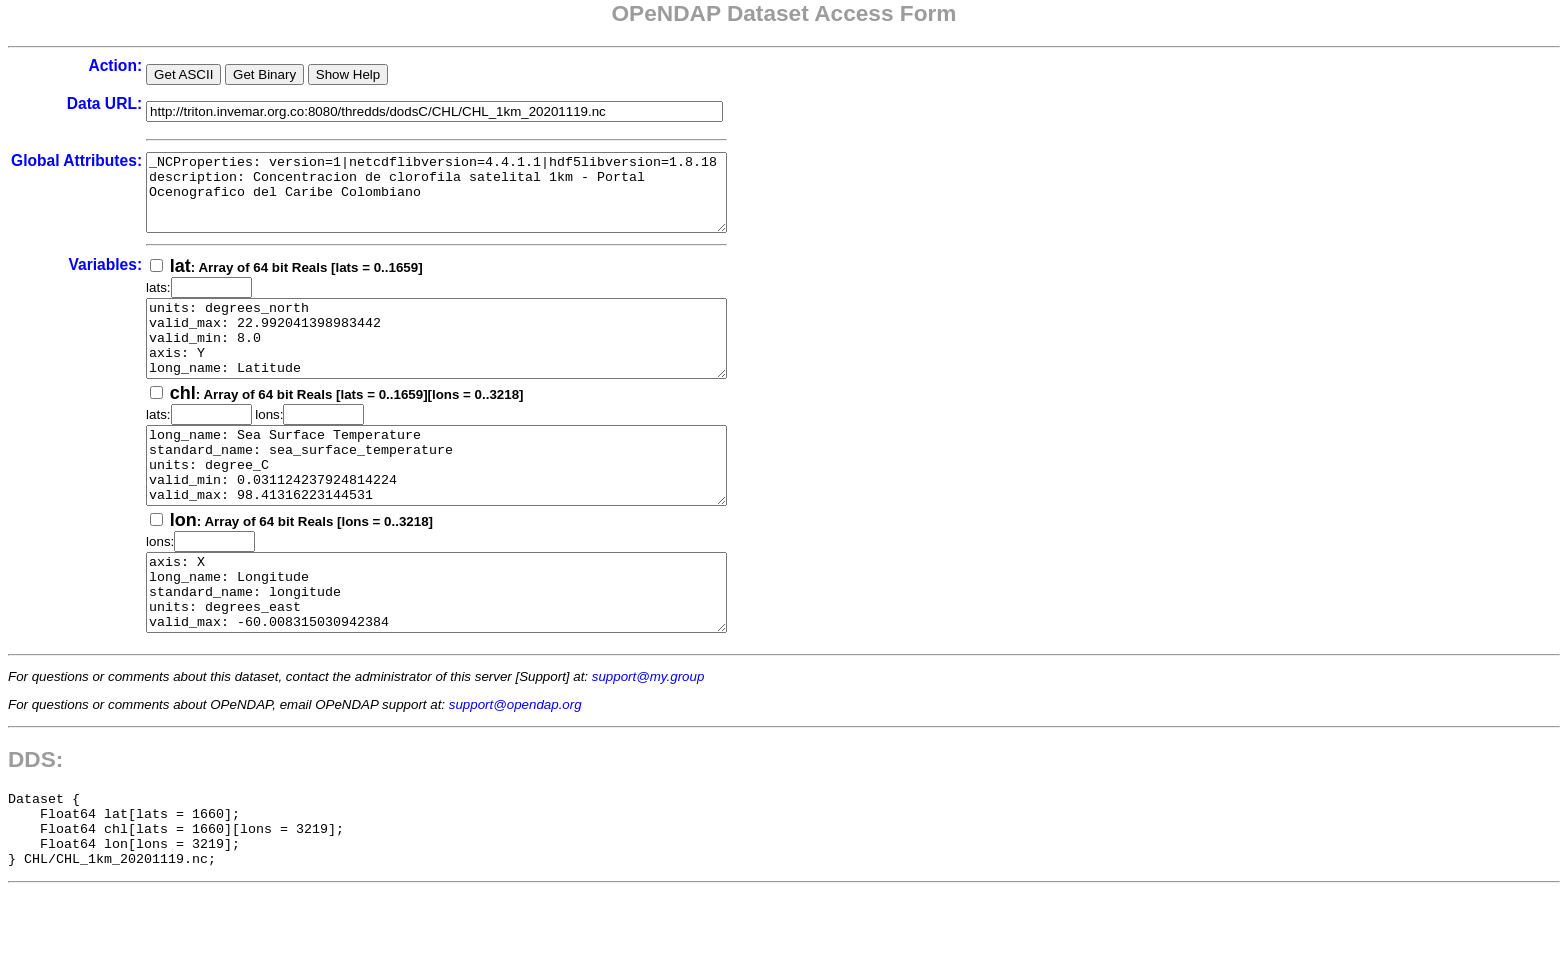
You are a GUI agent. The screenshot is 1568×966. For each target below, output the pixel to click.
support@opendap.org (515, 764)
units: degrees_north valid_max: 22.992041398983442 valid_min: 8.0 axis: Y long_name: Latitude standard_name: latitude (471, 361)
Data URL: (104, 103)
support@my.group (648, 736)
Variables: (105, 279)
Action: (115, 65)
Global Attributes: (76, 160)
